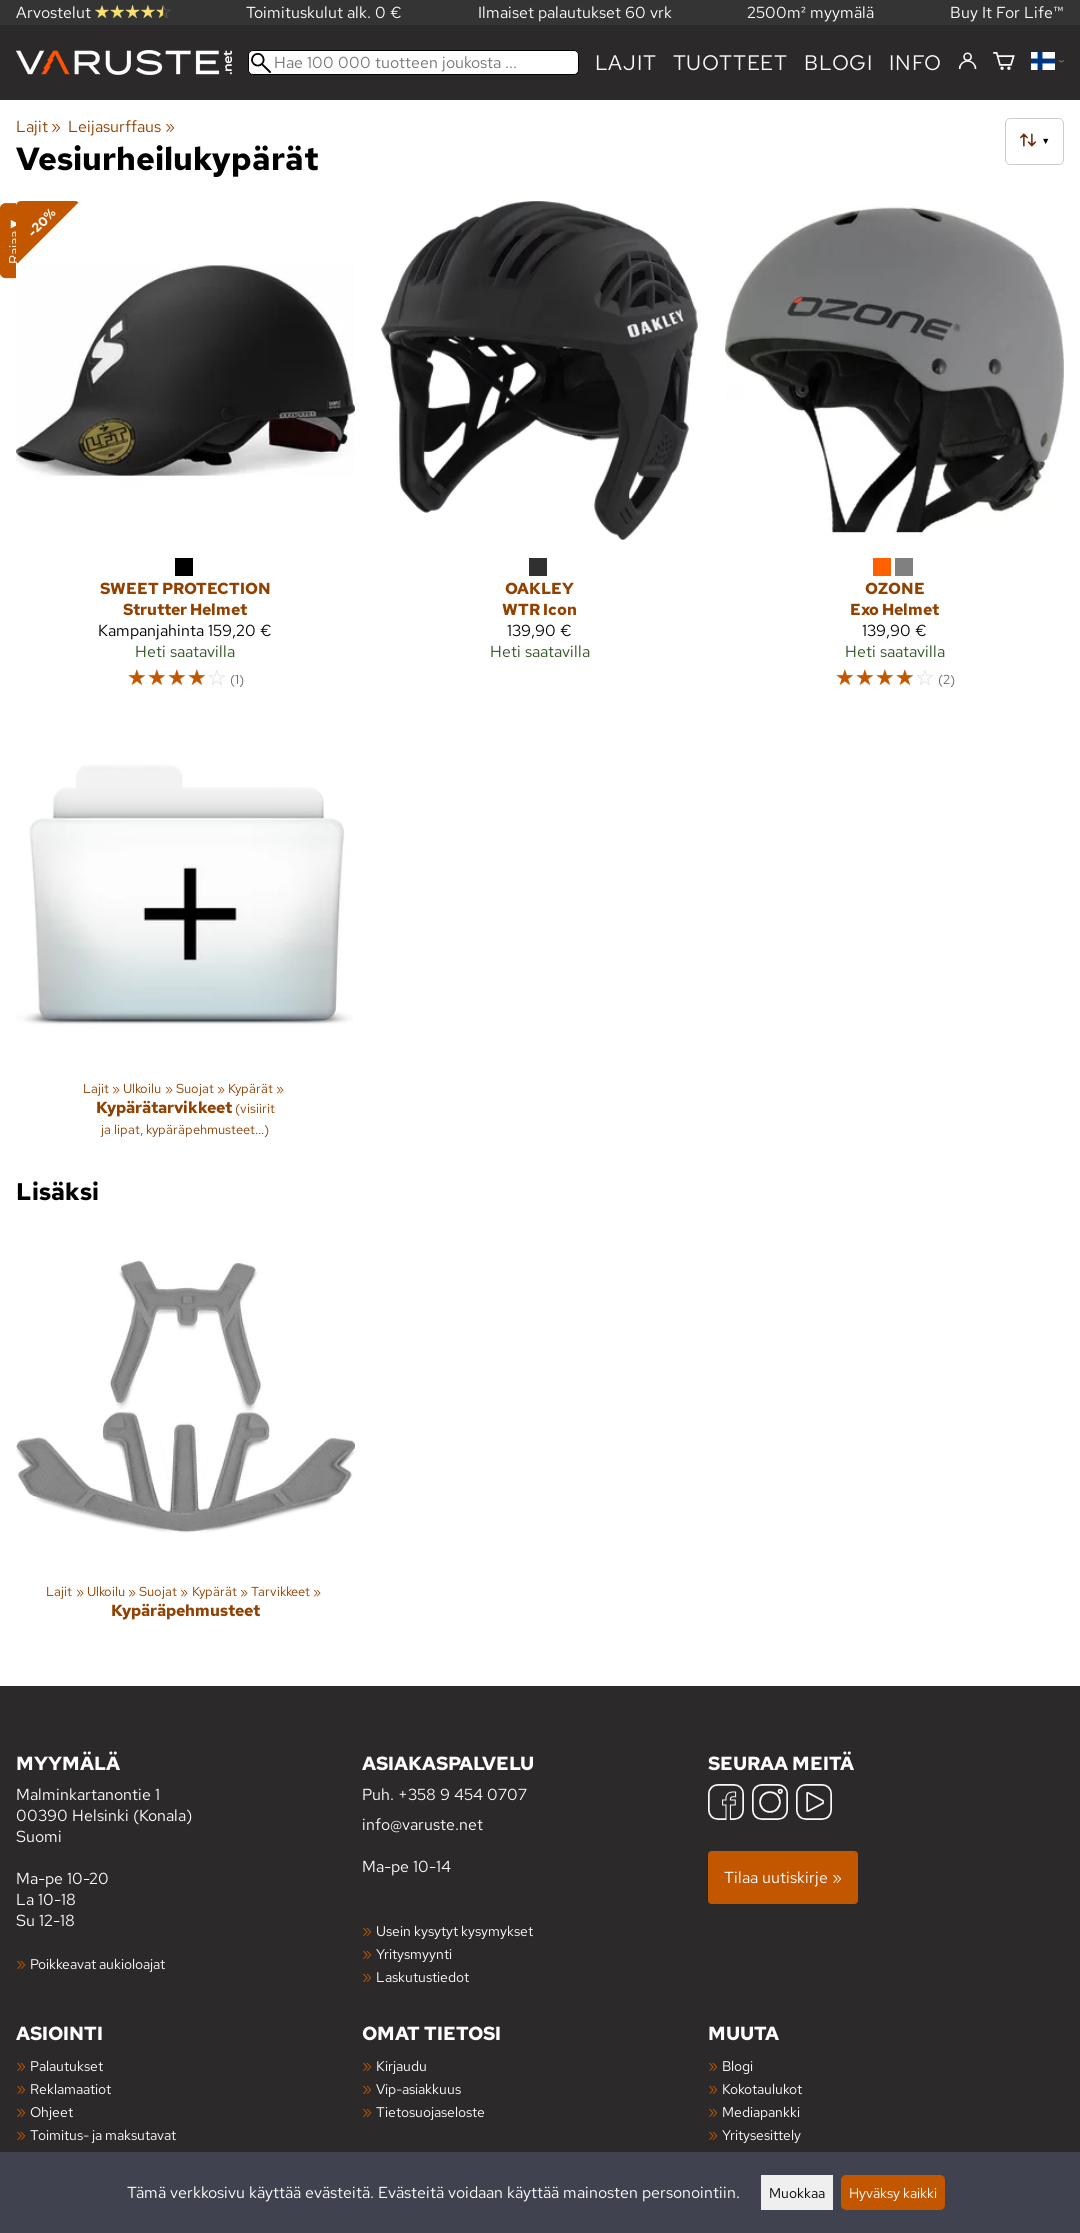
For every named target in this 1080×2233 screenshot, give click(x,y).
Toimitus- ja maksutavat (103, 2134)
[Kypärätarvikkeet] (185, 939)
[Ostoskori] (1004, 62)
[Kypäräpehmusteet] (185, 1440)
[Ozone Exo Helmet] (894, 454)
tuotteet (730, 62)
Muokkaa (797, 2192)
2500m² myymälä (810, 12)
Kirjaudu (401, 2065)
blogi (838, 62)
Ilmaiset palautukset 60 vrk (575, 12)
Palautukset (66, 2065)
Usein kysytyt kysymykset (454, 1930)
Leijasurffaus (121, 126)
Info (915, 62)
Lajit (626, 62)
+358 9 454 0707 (462, 1794)
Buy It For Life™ (1007, 12)
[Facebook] (726, 1804)
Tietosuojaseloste (430, 2111)
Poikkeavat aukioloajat (97, 1963)
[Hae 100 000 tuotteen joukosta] (413, 62)
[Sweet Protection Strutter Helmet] (185, 454)
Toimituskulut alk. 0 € (324, 12)
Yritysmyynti (414, 1953)
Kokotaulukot (762, 2088)
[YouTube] (814, 1804)
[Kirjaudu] (967, 62)
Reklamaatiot (70, 2088)
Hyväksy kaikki (893, 2192)
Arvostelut (93, 12)
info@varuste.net (422, 1824)
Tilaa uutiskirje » (783, 1877)
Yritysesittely (761, 2134)
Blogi (737, 2065)
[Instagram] (770, 1804)
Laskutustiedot (422, 1976)
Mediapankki (761, 2111)
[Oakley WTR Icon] (540, 454)
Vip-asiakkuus (418, 2088)
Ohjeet (51, 2111)
